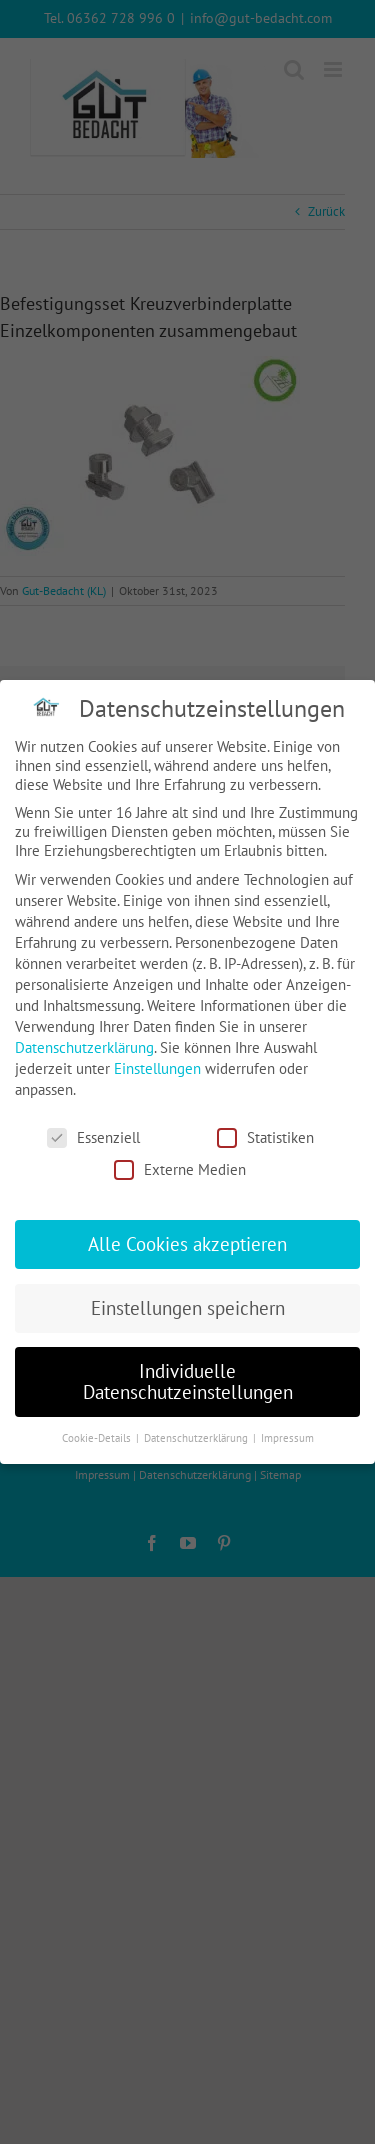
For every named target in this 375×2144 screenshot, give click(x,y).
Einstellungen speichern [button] (188, 1308)
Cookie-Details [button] (98, 1438)
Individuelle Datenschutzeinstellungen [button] (188, 1381)
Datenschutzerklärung (84, 1047)
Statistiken (265, 1137)
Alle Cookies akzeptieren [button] (187, 1244)
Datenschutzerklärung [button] (197, 1438)
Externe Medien (180, 1169)
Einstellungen (157, 1068)
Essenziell (93, 1137)
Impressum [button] (287, 1438)
